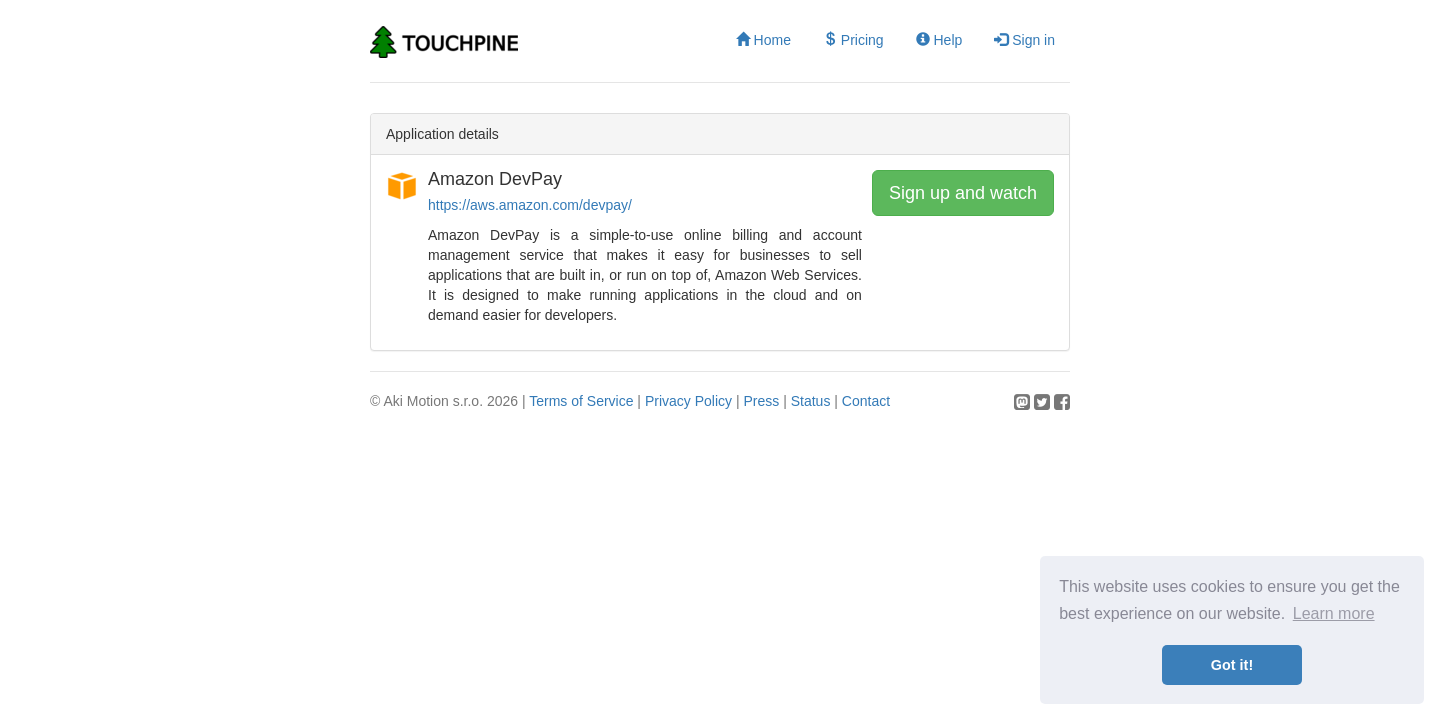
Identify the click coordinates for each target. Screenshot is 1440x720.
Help (939, 40)
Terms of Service (581, 401)
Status (811, 401)
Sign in (1024, 40)
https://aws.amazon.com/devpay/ (530, 205)
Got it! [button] (1232, 665)
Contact (866, 401)
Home (763, 40)
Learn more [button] (1334, 613)
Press (761, 401)
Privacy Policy (688, 401)
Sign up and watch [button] (963, 193)
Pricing (853, 40)
